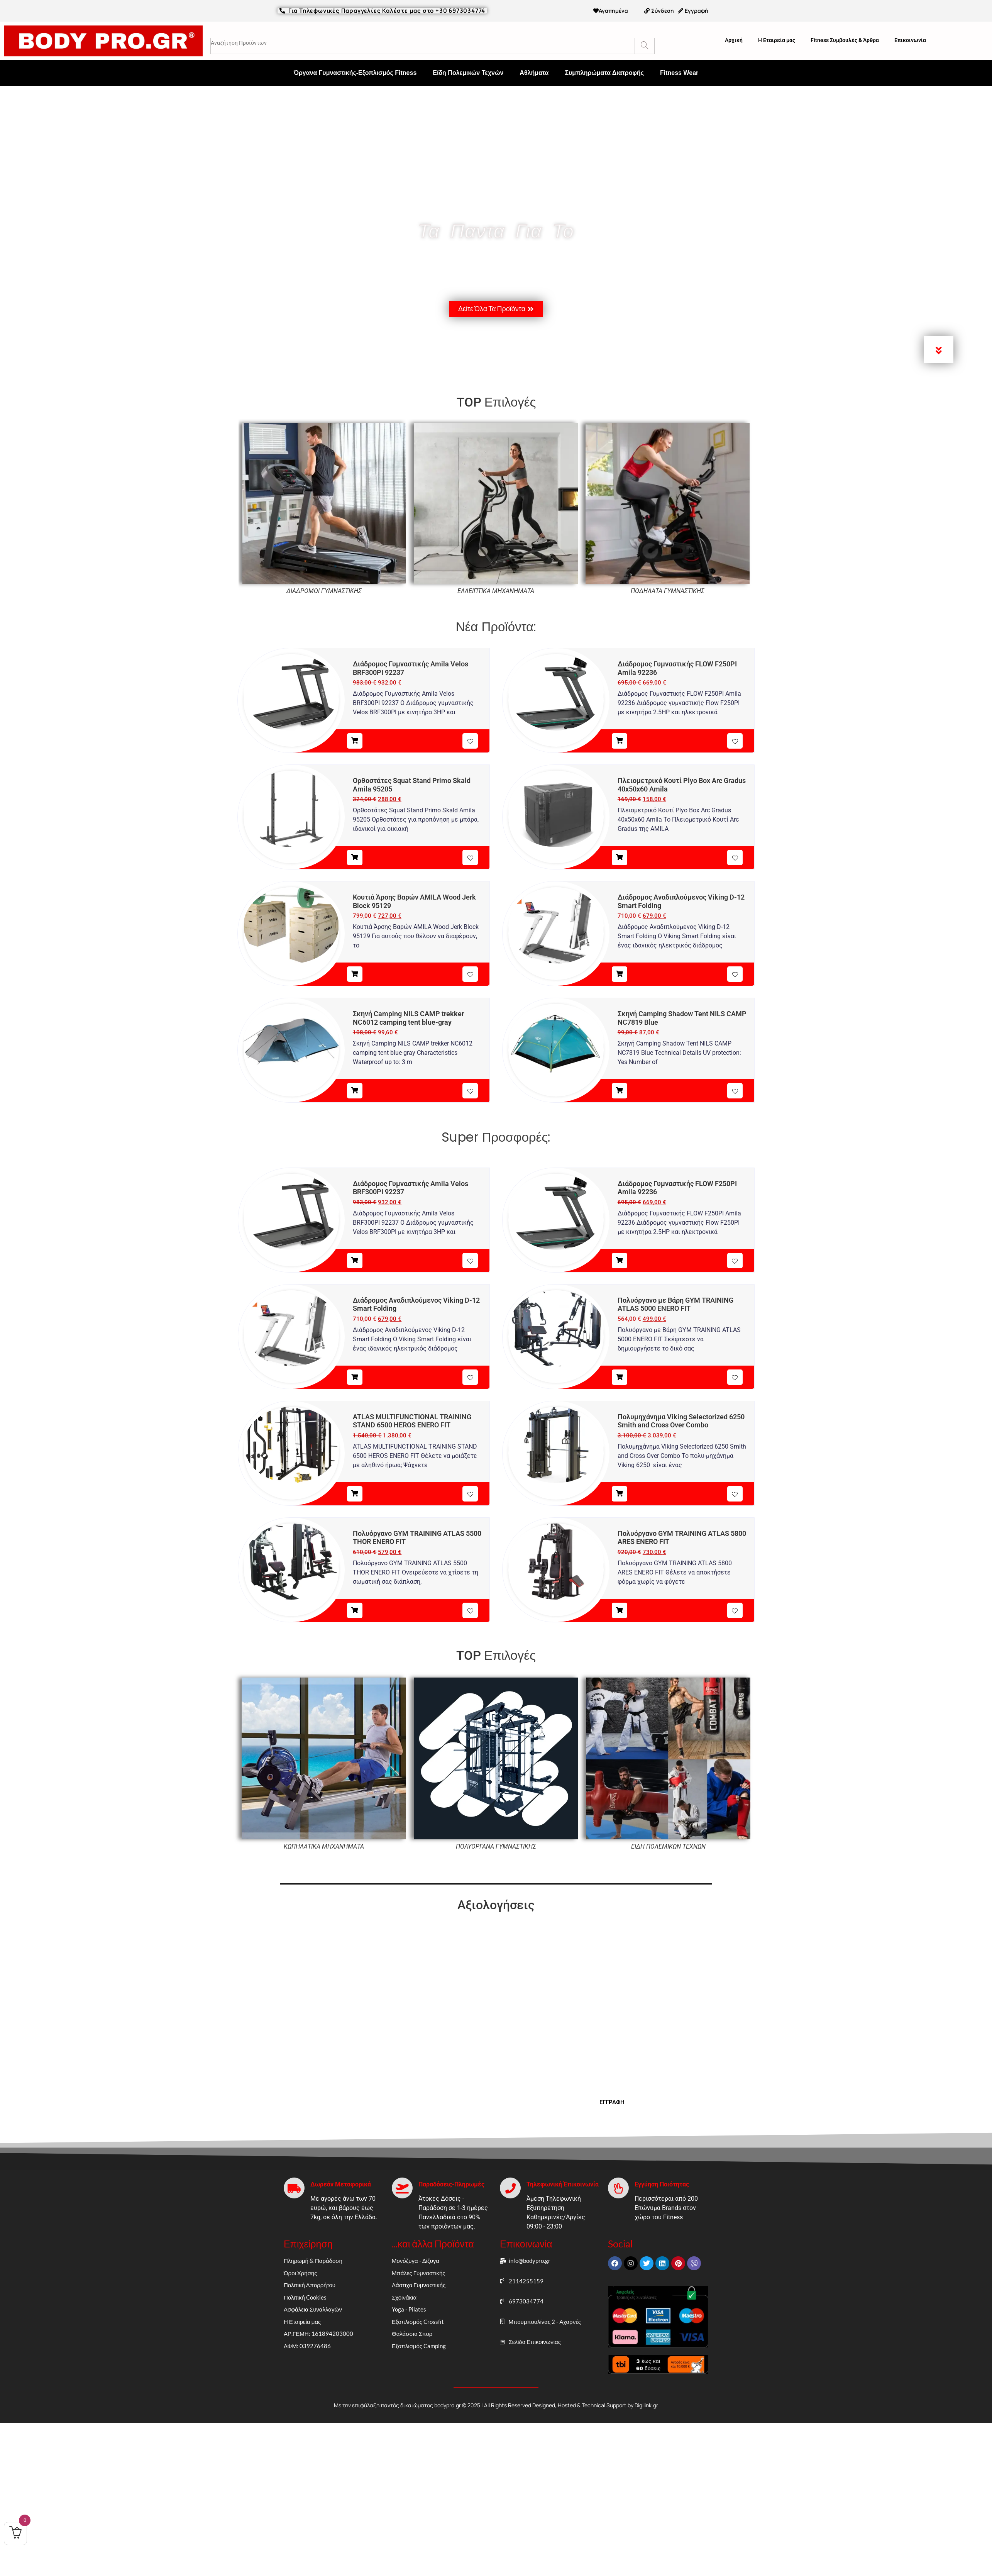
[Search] (644, 46)
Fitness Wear (679, 72)
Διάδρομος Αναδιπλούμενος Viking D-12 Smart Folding (681, 901)
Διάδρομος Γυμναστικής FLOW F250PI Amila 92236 (677, 668)
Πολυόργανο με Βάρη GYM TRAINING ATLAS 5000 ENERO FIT (675, 1304)
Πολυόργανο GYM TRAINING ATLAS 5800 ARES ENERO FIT (682, 1537)
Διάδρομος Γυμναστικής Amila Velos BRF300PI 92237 (410, 668)
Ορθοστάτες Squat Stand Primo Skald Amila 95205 (412, 784)
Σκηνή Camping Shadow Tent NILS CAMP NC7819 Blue (682, 1018)
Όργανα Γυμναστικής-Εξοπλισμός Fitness (355, 72)
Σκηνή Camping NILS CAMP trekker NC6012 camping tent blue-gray (408, 1018)
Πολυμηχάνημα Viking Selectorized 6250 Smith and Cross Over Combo (681, 1421)
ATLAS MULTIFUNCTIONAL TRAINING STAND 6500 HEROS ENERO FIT (412, 1421)
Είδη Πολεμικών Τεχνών (468, 72)
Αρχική (734, 40)
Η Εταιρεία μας (776, 40)
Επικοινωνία (910, 40)
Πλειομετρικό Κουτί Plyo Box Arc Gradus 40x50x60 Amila (682, 784)
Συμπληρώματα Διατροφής (604, 72)
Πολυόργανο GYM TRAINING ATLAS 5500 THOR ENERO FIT (417, 1537)
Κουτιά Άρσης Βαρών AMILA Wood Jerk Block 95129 (414, 901)
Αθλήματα (534, 72)
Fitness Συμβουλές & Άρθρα (845, 40)
